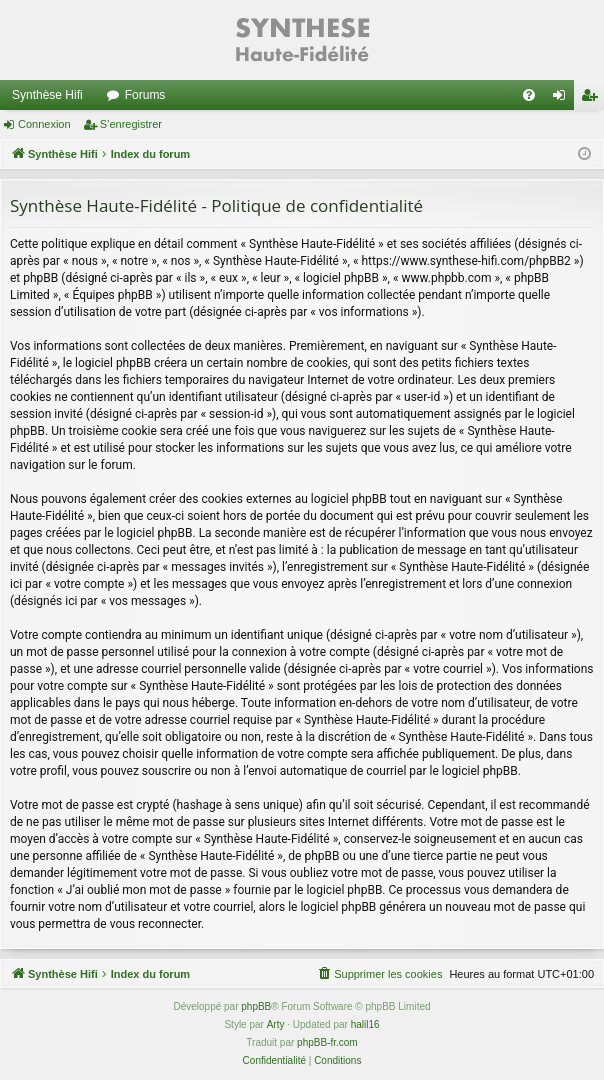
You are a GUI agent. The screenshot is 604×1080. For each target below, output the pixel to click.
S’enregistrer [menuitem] (593, 99)
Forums (145, 95)
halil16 (365, 1024)
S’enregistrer (131, 124)
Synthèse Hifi (47, 95)
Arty (276, 1024)
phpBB (256, 1006)
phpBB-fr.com (327, 1042)
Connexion (44, 124)
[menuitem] (529, 95)
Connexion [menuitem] (563, 99)
